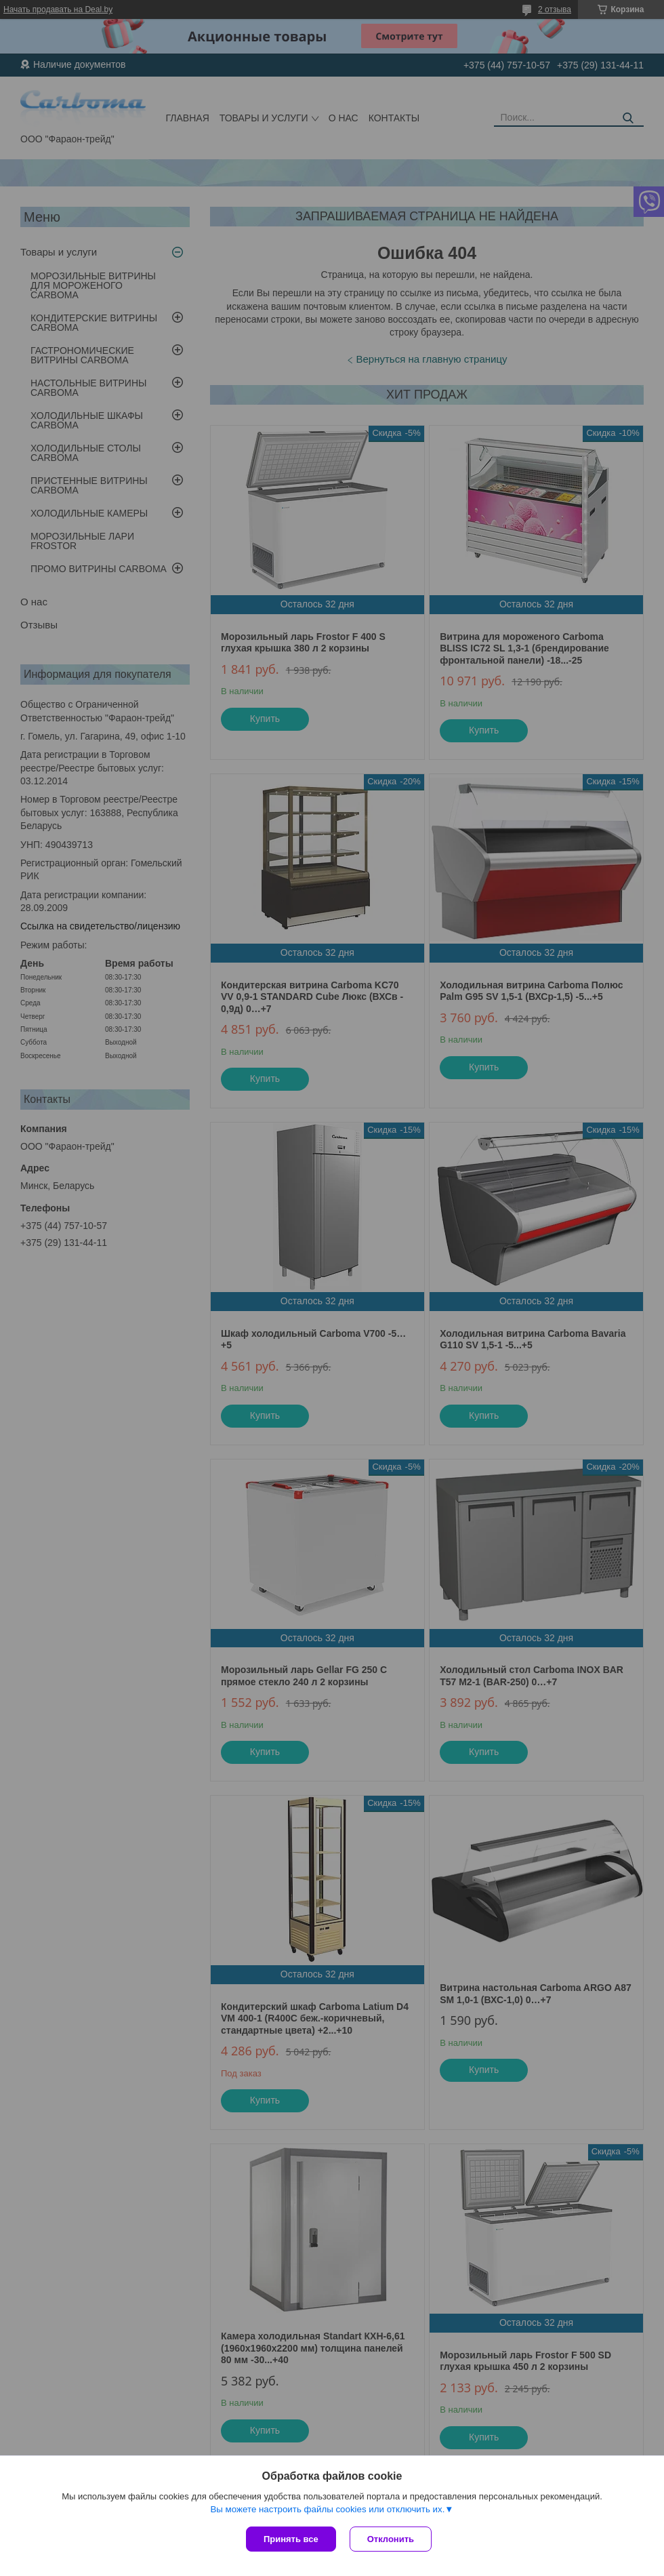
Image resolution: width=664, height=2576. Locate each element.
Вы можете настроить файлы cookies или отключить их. (327, 2509)
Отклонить (390, 2539)
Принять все (291, 2539)
